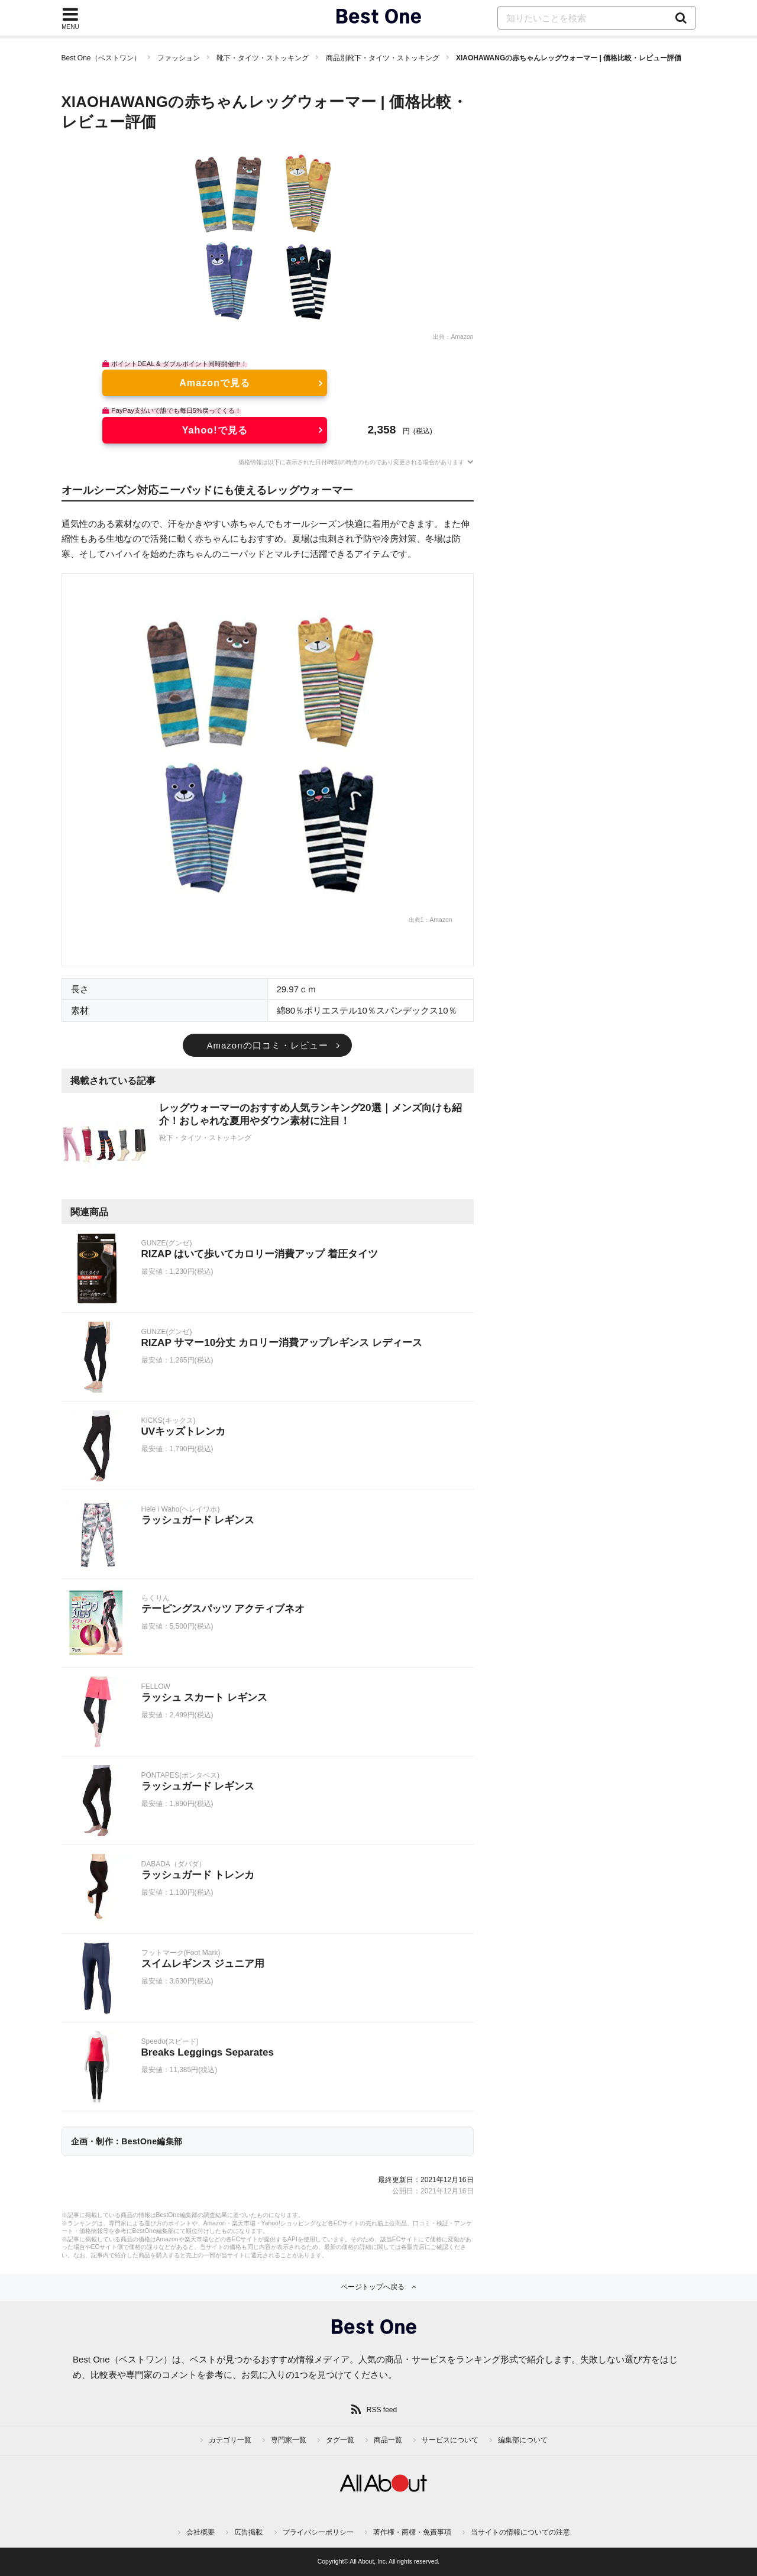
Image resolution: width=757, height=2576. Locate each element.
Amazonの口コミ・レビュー (267, 1045)
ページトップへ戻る (373, 2287)
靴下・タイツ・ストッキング (262, 58)
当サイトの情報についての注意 (520, 2532)
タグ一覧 (340, 2440)
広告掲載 (248, 2532)
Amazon (462, 337)
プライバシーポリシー (318, 2532)
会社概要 (200, 2532)
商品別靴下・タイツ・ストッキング (382, 58)
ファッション (178, 58)
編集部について (523, 2440)
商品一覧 (388, 2440)
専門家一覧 (288, 2440)
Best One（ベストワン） (101, 58)
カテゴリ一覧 (230, 2440)
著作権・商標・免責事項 (412, 2532)
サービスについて (450, 2440)
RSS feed (382, 2410)
